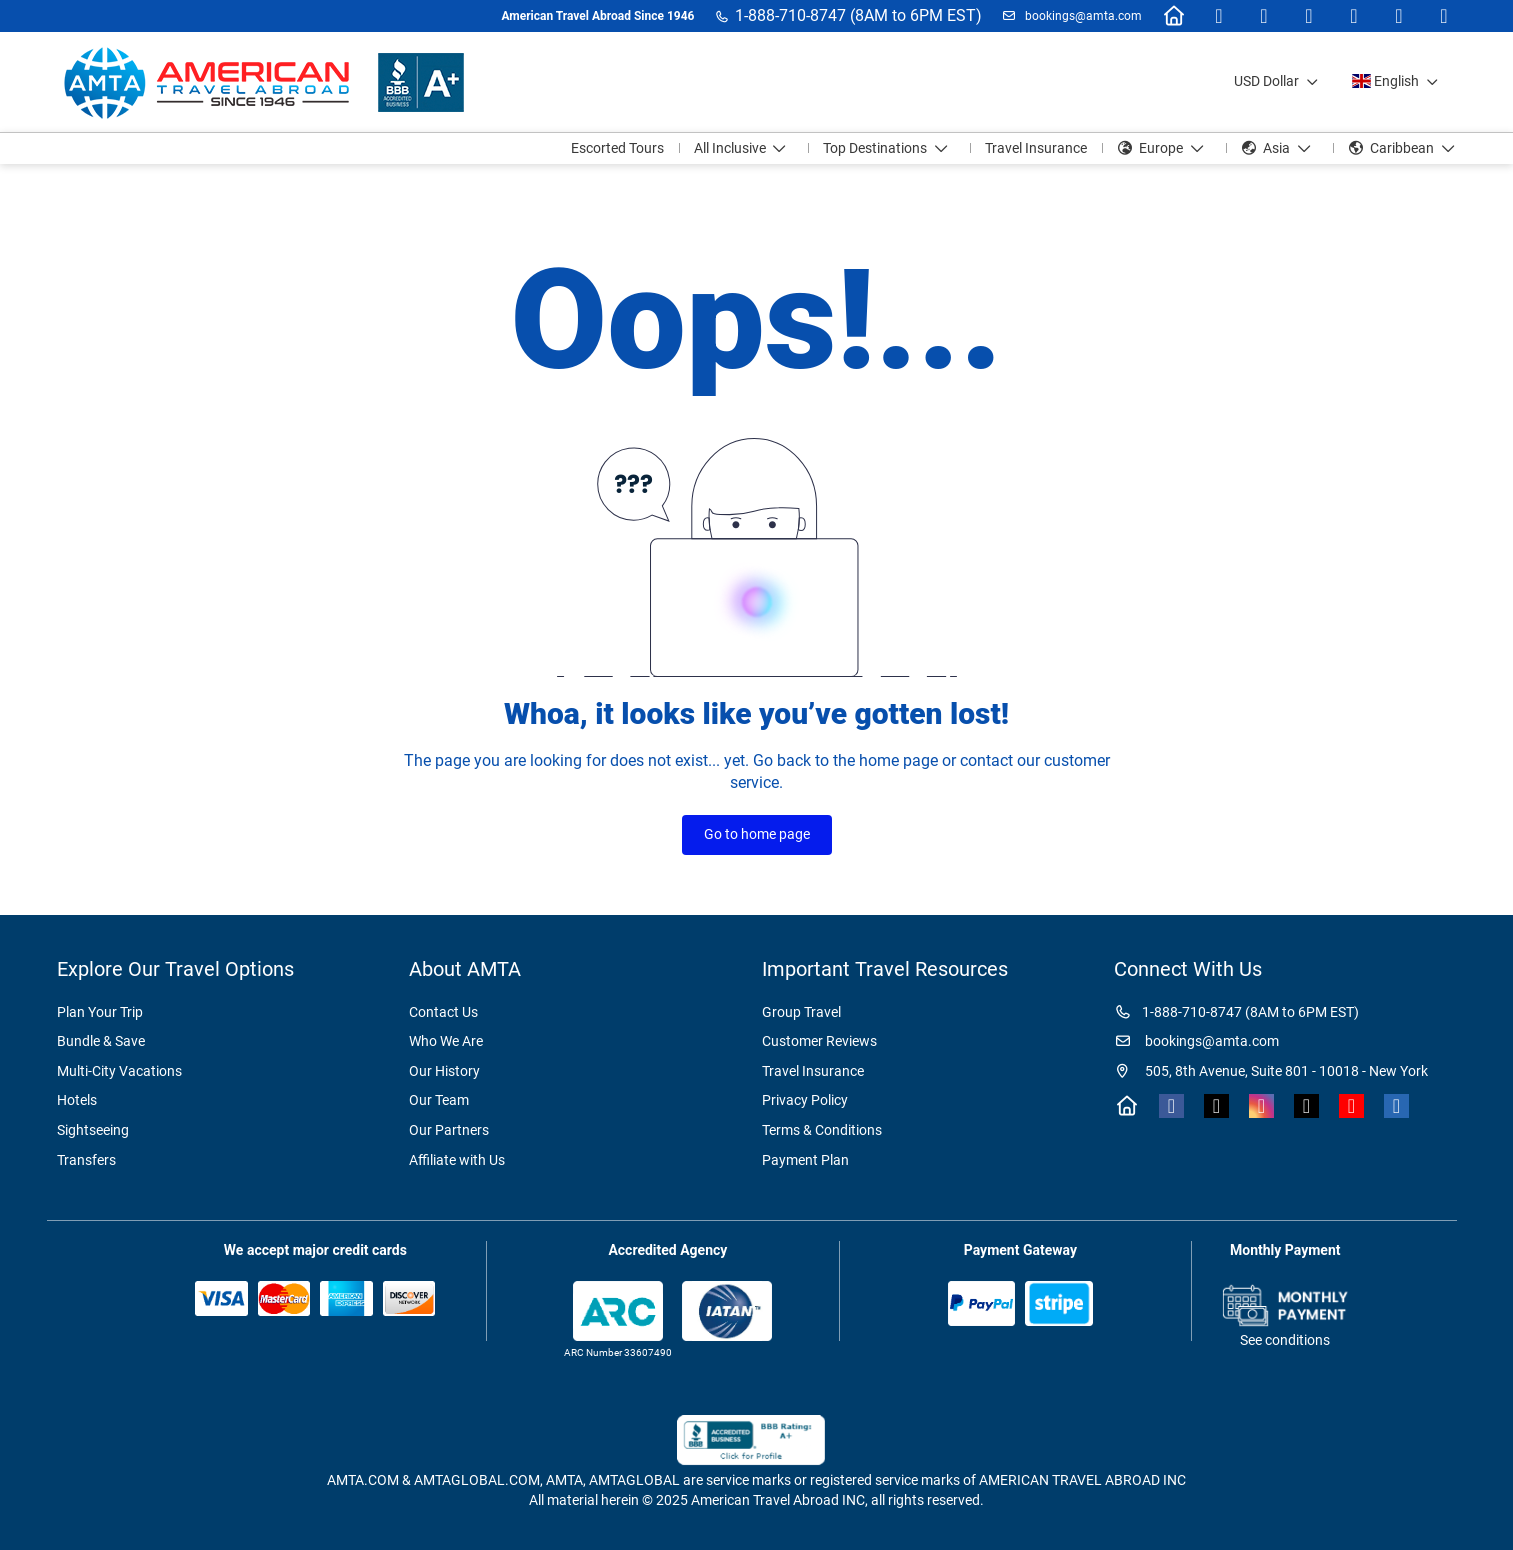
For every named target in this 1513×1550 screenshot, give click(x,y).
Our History (444, 1071)
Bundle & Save (101, 1041)
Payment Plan (805, 1160)
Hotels (77, 1100)
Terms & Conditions (822, 1130)
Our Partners (449, 1130)
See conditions (1285, 1340)
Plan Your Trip (100, 1012)
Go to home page (757, 834)
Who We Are (446, 1041)
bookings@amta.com (1082, 16)
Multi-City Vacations (119, 1071)
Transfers (86, 1160)
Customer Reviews (819, 1041)
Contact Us (443, 1012)
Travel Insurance (813, 1071)
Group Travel (801, 1012)
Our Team (439, 1100)
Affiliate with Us (457, 1160)
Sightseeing (93, 1130)
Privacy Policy (805, 1100)
